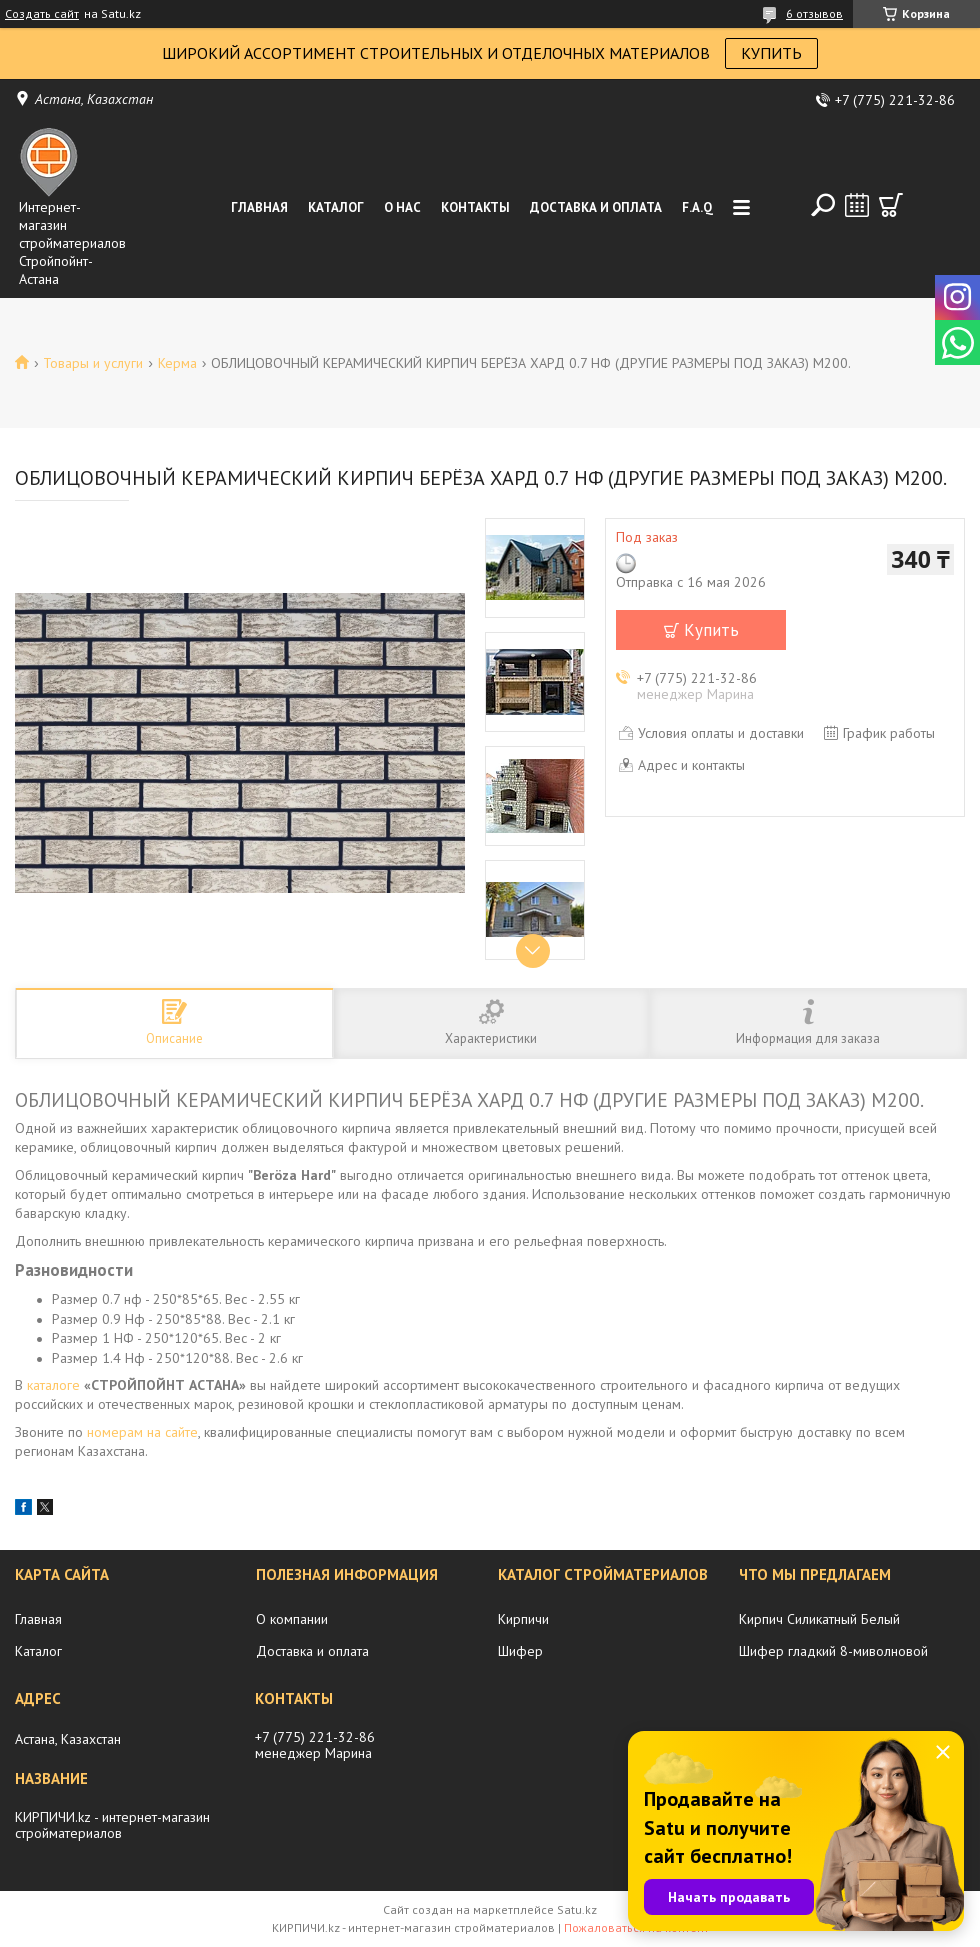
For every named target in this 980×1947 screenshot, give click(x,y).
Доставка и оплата (596, 207)
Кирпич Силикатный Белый (819, 1619)
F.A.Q (697, 207)
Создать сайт (42, 14)
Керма (177, 363)
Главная (259, 207)
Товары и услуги (93, 363)
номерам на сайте (142, 1432)
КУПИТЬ (771, 53)
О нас (402, 207)
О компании (292, 1619)
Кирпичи (523, 1619)
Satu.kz (577, 1909)
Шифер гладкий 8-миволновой (833, 1651)
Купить (711, 630)
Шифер (520, 1651)
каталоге (53, 1385)
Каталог (336, 207)
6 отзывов (814, 13)
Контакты (475, 207)
